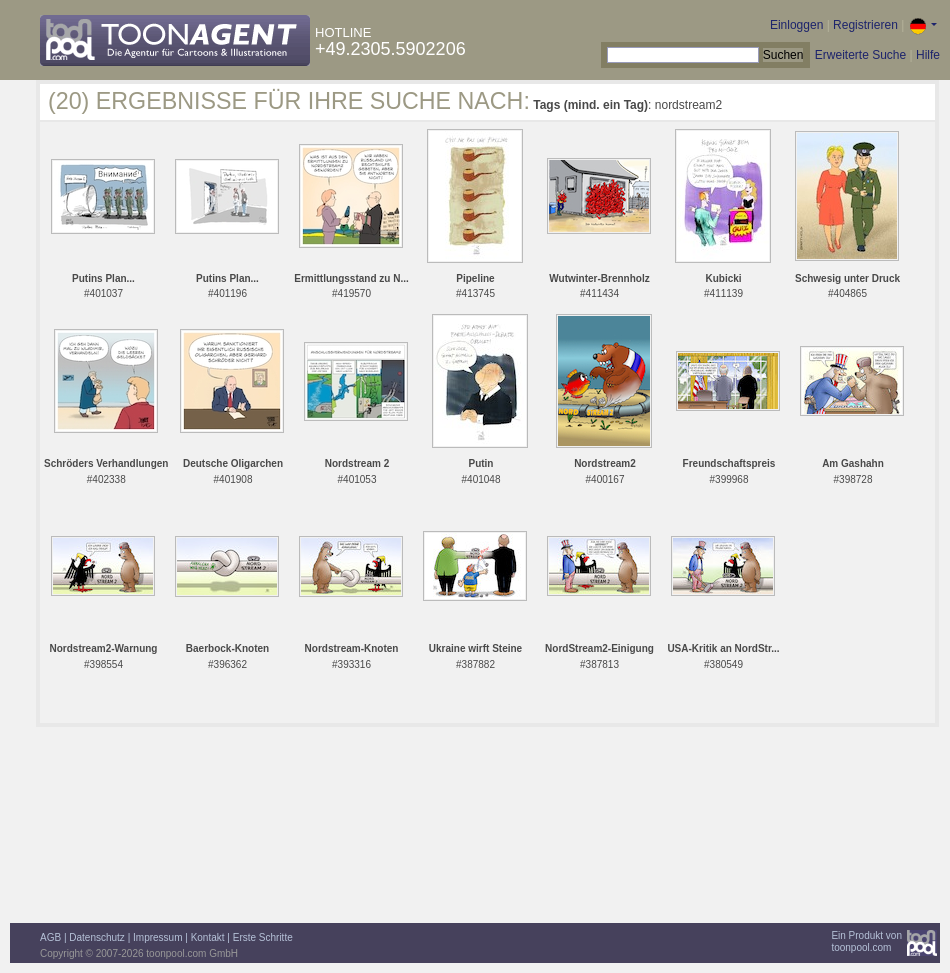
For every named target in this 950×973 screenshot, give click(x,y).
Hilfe (928, 55)
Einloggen (796, 25)
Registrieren (865, 25)
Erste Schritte (263, 937)
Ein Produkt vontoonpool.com (866, 941)
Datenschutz (97, 937)
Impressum (157, 937)
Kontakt (208, 937)
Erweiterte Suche (860, 55)
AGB (50, 937)
